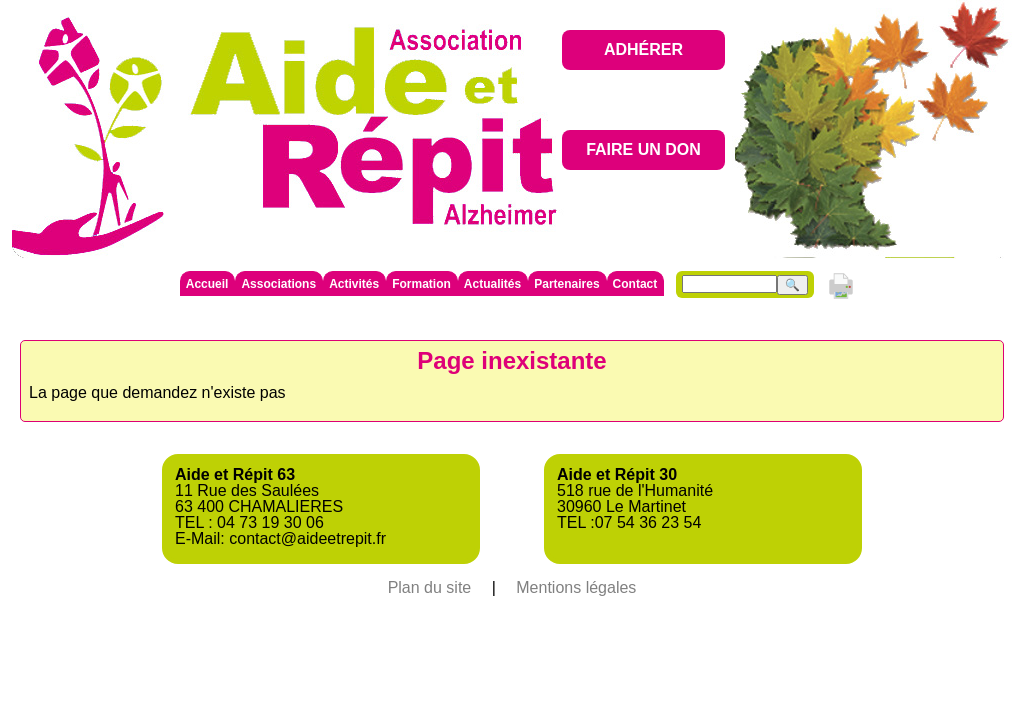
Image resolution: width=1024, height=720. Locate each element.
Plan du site (430, 587)
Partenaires (566, 284)
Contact (635, 284)
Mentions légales (576, 587)
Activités (354, 284)
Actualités (492, 284)
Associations (278, 284)
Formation (421, 284)
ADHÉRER (643, 49)
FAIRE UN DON (643, 149)
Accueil (207, 284)
